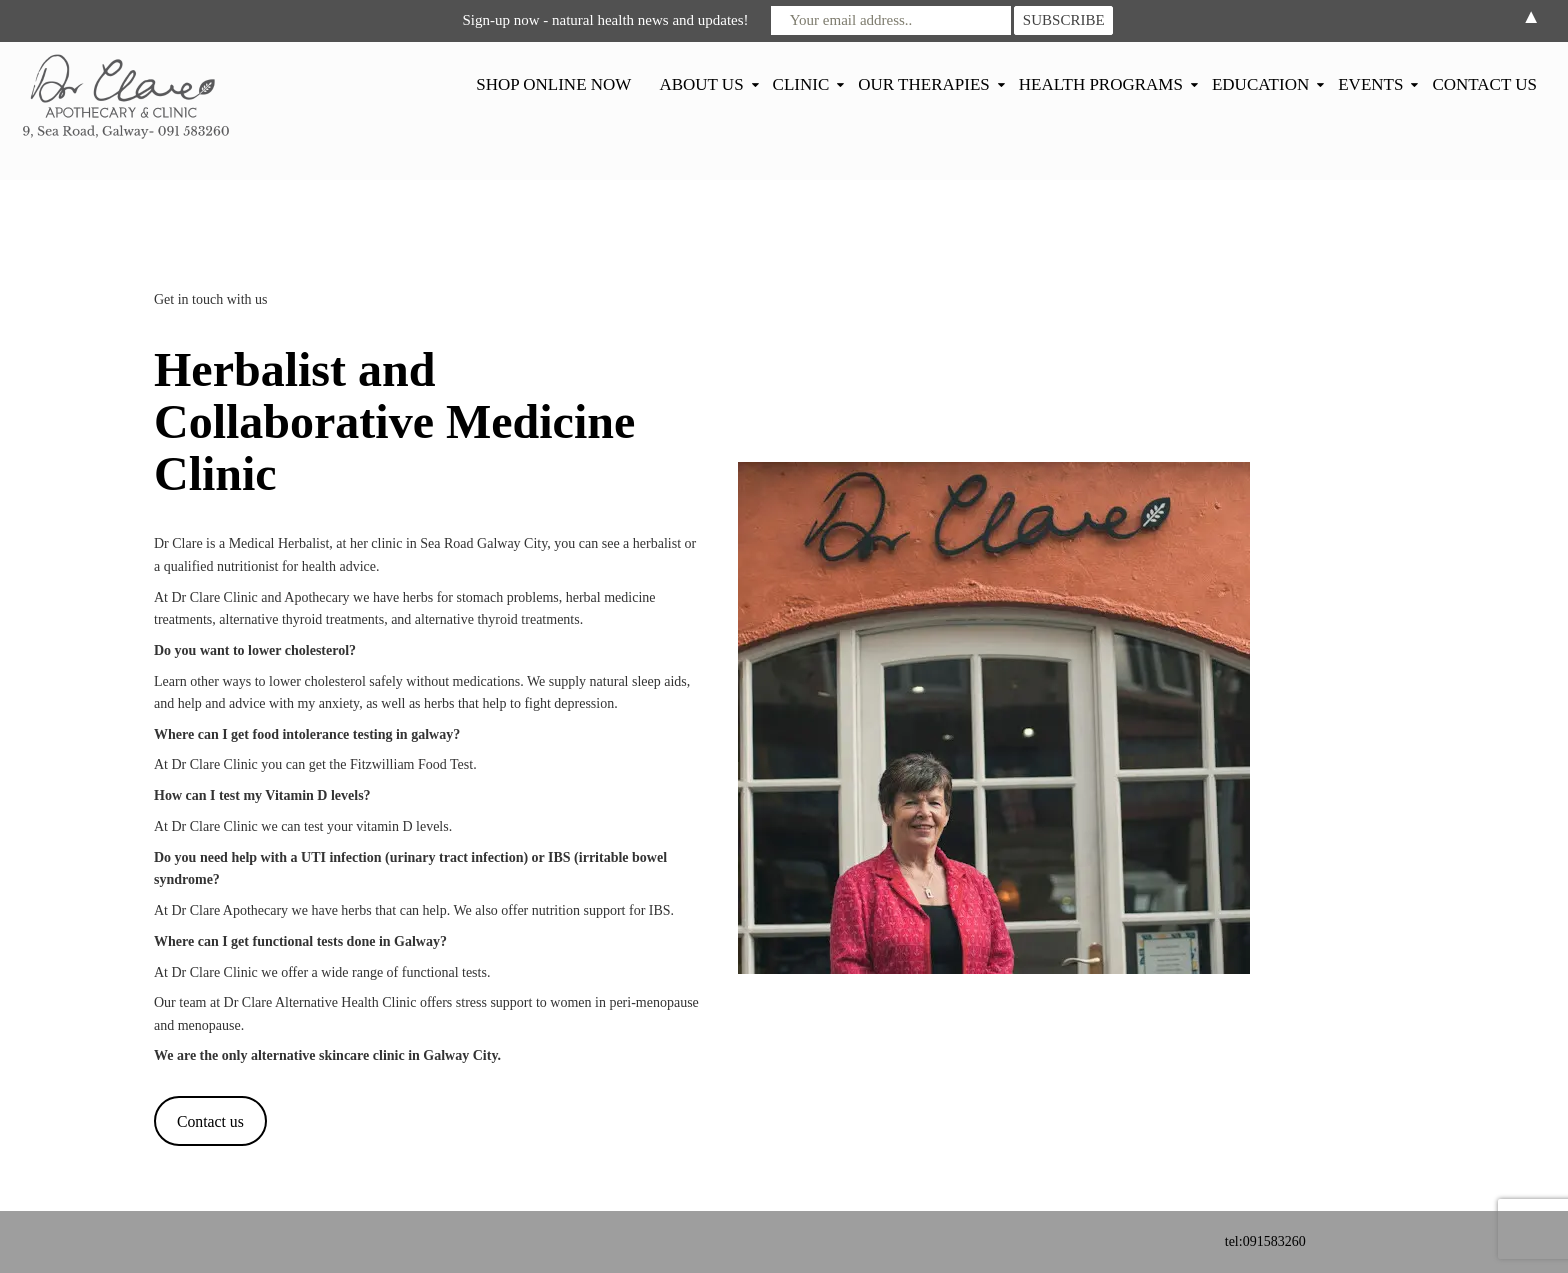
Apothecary (318, 597)
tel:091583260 (1265, 1241)
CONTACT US (1484, 84)
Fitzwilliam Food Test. (413, 764)
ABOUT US (701, 84)
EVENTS (1370, 84)
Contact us (210, 1121)
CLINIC (801, 84)
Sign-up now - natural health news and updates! (605, 20)
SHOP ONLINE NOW (553, 84)
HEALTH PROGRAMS (1101, 84)
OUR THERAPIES (923, 84)
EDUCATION (1260, 84)
